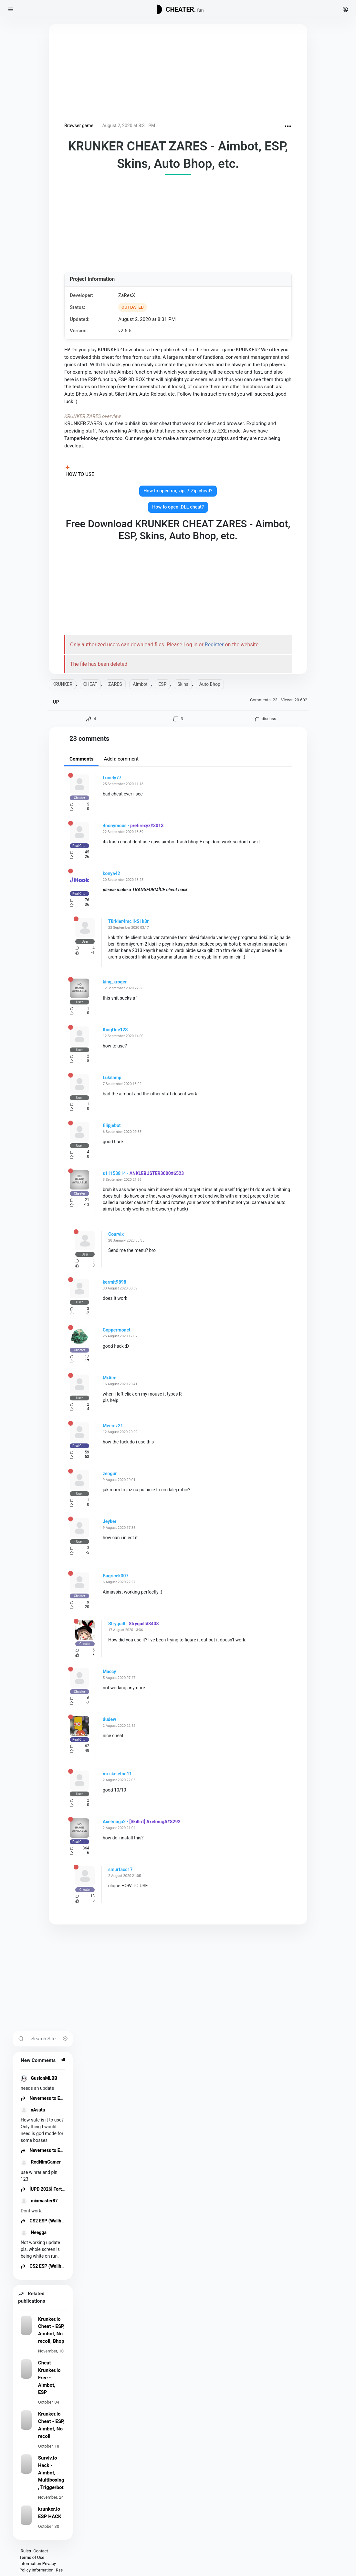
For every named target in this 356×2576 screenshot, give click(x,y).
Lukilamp (112, 1077)
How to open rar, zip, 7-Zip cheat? (178, 491)
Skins (182, 684)
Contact (40, 2551)
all (63, 2059)
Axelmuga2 (114, 1821)
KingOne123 (115, 1029)
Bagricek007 (116, 1575)
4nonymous (115, 825)
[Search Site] (50, 2038)
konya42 (111, 873)
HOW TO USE (80, 474)
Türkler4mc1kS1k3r (128, 921)
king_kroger (115, 981)
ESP (162, 684)
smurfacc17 (120, 1869)
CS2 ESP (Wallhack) (45, 2220)
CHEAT (90, 684)
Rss (59, 2570)
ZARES (115, 684)
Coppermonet (117, 1329)
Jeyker (109, 1521)
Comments (81, 759)
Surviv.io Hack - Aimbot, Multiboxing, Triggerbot (51, 2472)
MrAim (110, 1377)
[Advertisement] (178, 74)
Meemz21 (113, 1425)
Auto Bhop (209, 684)
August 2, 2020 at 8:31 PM (128, 125)
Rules (26, 2551)
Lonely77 (112, 777)
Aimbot (140, 684)
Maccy (109, 1671)
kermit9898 (114, 1282)
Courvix (116, 1234)
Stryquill (116, 1623)
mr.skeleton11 (117, 1773)
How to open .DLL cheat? (178, 507)
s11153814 (114, 1173)
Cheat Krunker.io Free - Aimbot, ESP (49, 2377)
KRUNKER (62, 684)
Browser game (78, 125)
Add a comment (121, 759)
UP (56, 702)
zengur (110, 1473)
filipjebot (112, 1125)
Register (214, 644)
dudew (109, 1719)
